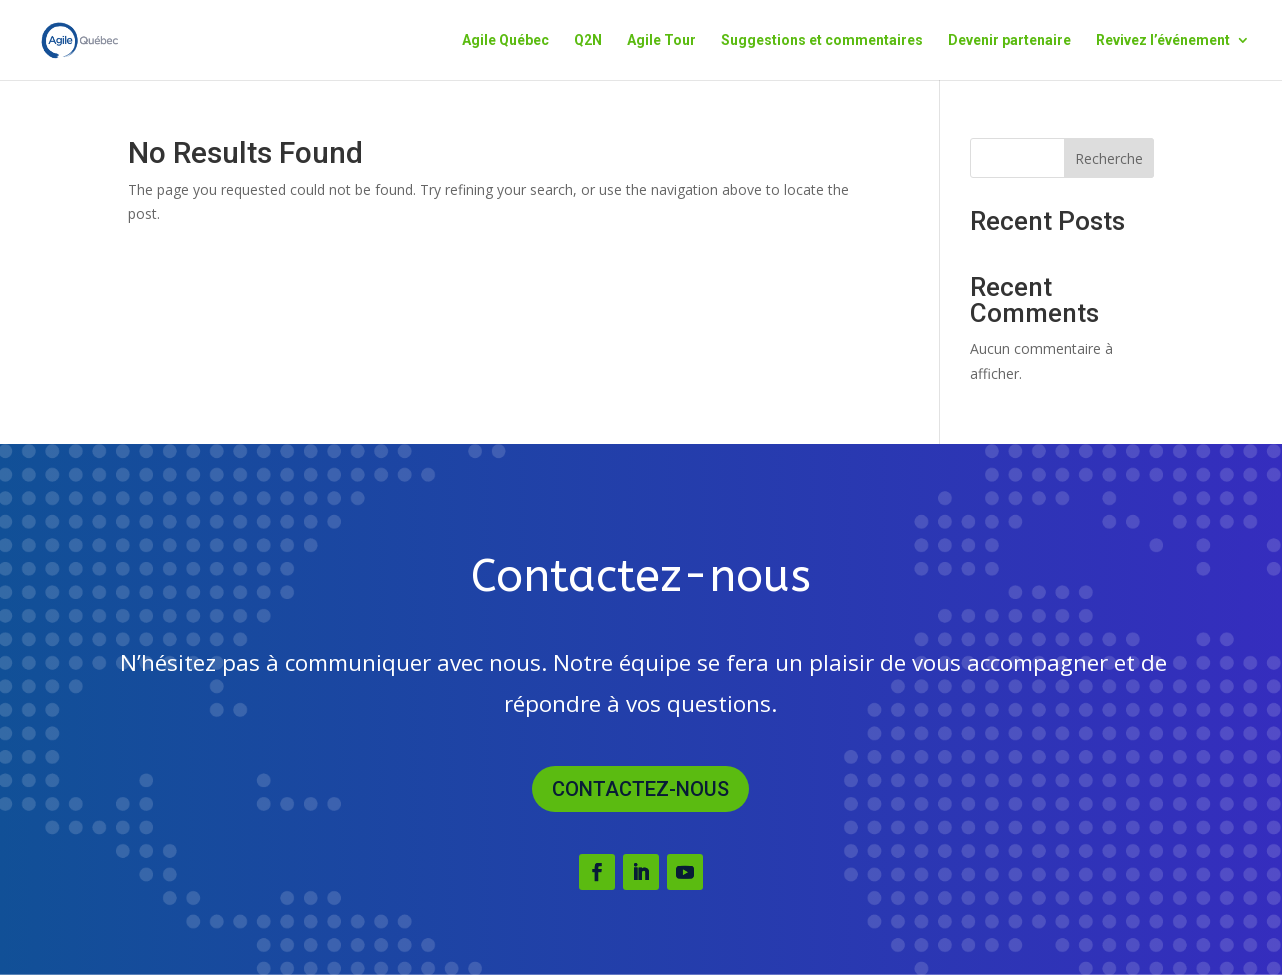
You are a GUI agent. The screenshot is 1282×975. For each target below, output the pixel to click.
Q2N (588, 40)
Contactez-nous (640, 789)
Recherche (1109, 158)
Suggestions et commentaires (822, 40)
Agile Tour (661, 40)
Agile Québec (505, 40)
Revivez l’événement (1163, 40)
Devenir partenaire (1009, 40)
